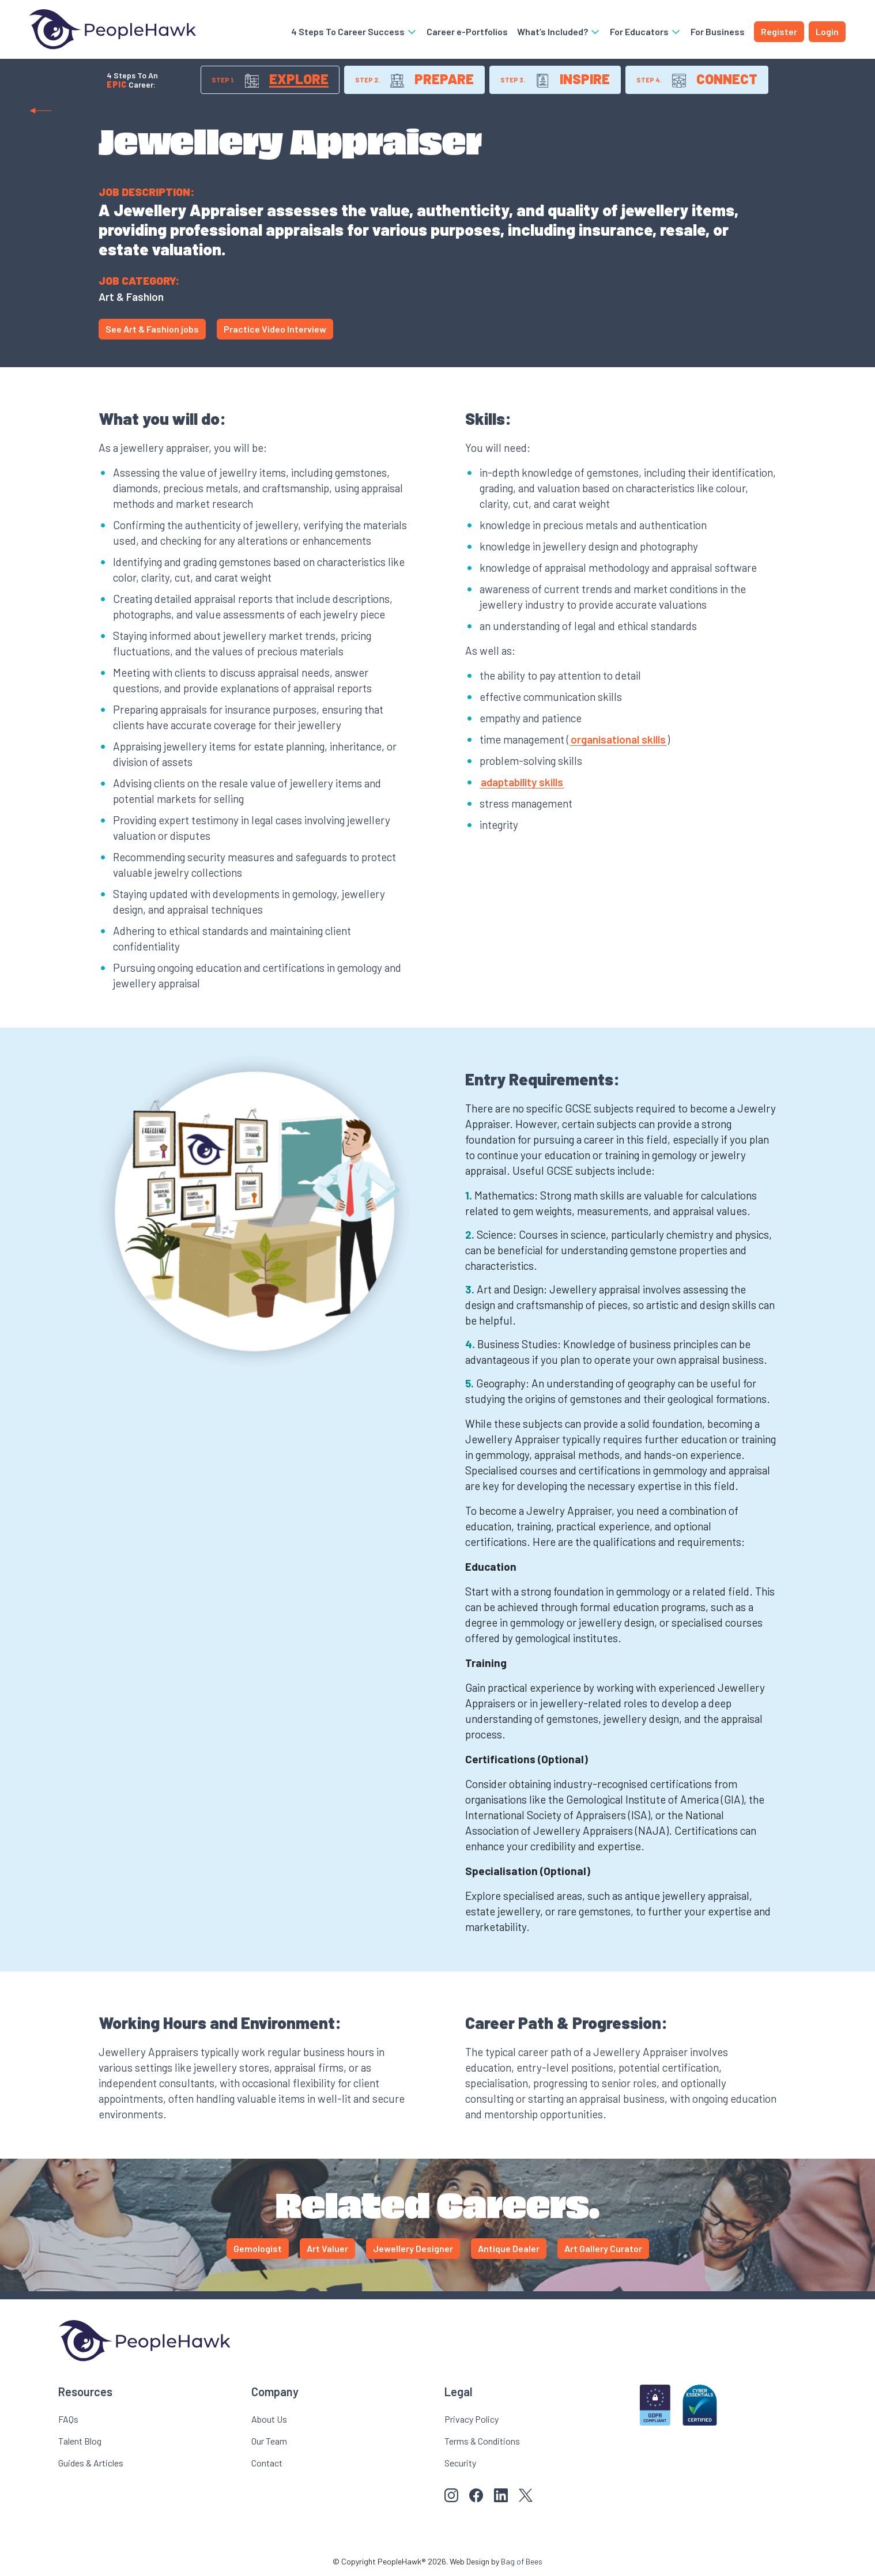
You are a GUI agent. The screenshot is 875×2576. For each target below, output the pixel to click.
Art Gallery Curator (603, 2248)
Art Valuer (327, 2248)
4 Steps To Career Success (354, 31)
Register (779, 31)
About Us (269, 2418)
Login (827, 31)
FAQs (68, 2418)
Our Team (269, 2440)
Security (460, 2462)
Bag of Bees (521, 2561)
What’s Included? (559, 31)
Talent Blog (79, 2440)
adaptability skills (522, 782)
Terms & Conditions (482, 2440)
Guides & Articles (90, 2462)
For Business (718, 31)
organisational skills (618, 739)
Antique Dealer (509, 2248)
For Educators (645, 31)
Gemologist (257, 2248)
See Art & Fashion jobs (152, 328)
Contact (266, 2462)
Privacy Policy (471, 2418)
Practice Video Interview (275, 328)
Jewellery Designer (413, 2248)
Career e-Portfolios (467, 31)
